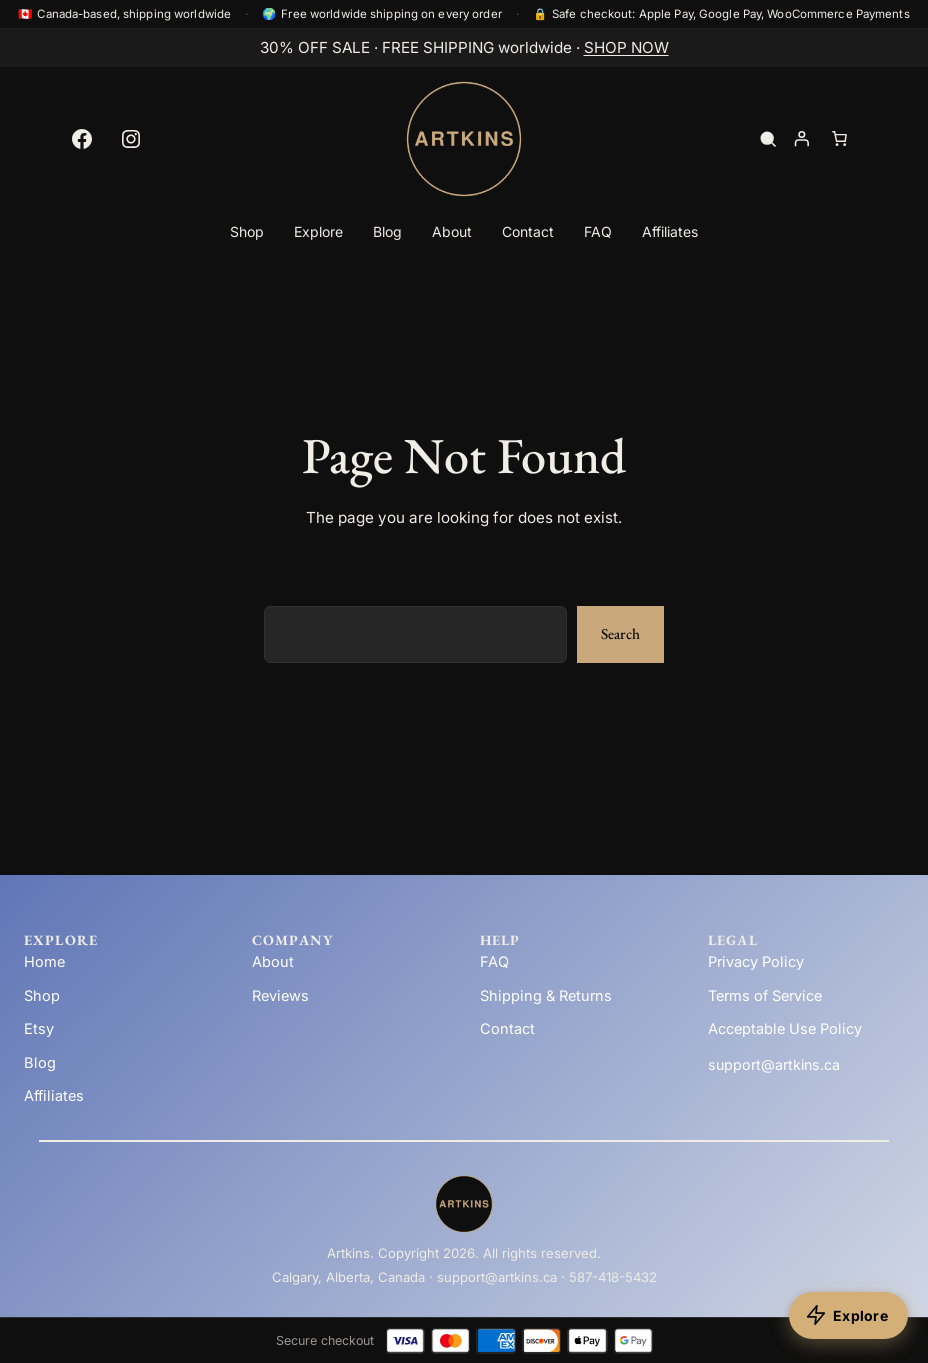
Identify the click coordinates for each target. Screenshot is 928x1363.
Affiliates (54, 1096)
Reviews (280, 996)
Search (620, 634)
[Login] (801, 139)
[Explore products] (848, 1315)
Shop (42, 996)
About (273, 962)
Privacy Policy (756, 962)
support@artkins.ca (774, 1064)
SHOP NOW (626, 47)
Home (44, 962)
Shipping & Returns (546, 996)
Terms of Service (765, 996)
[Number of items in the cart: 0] (839, 139)
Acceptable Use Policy (785, 1029)
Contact (507, 1029)
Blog (40, 1063)
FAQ (494, 962)
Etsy (39, 1029)
